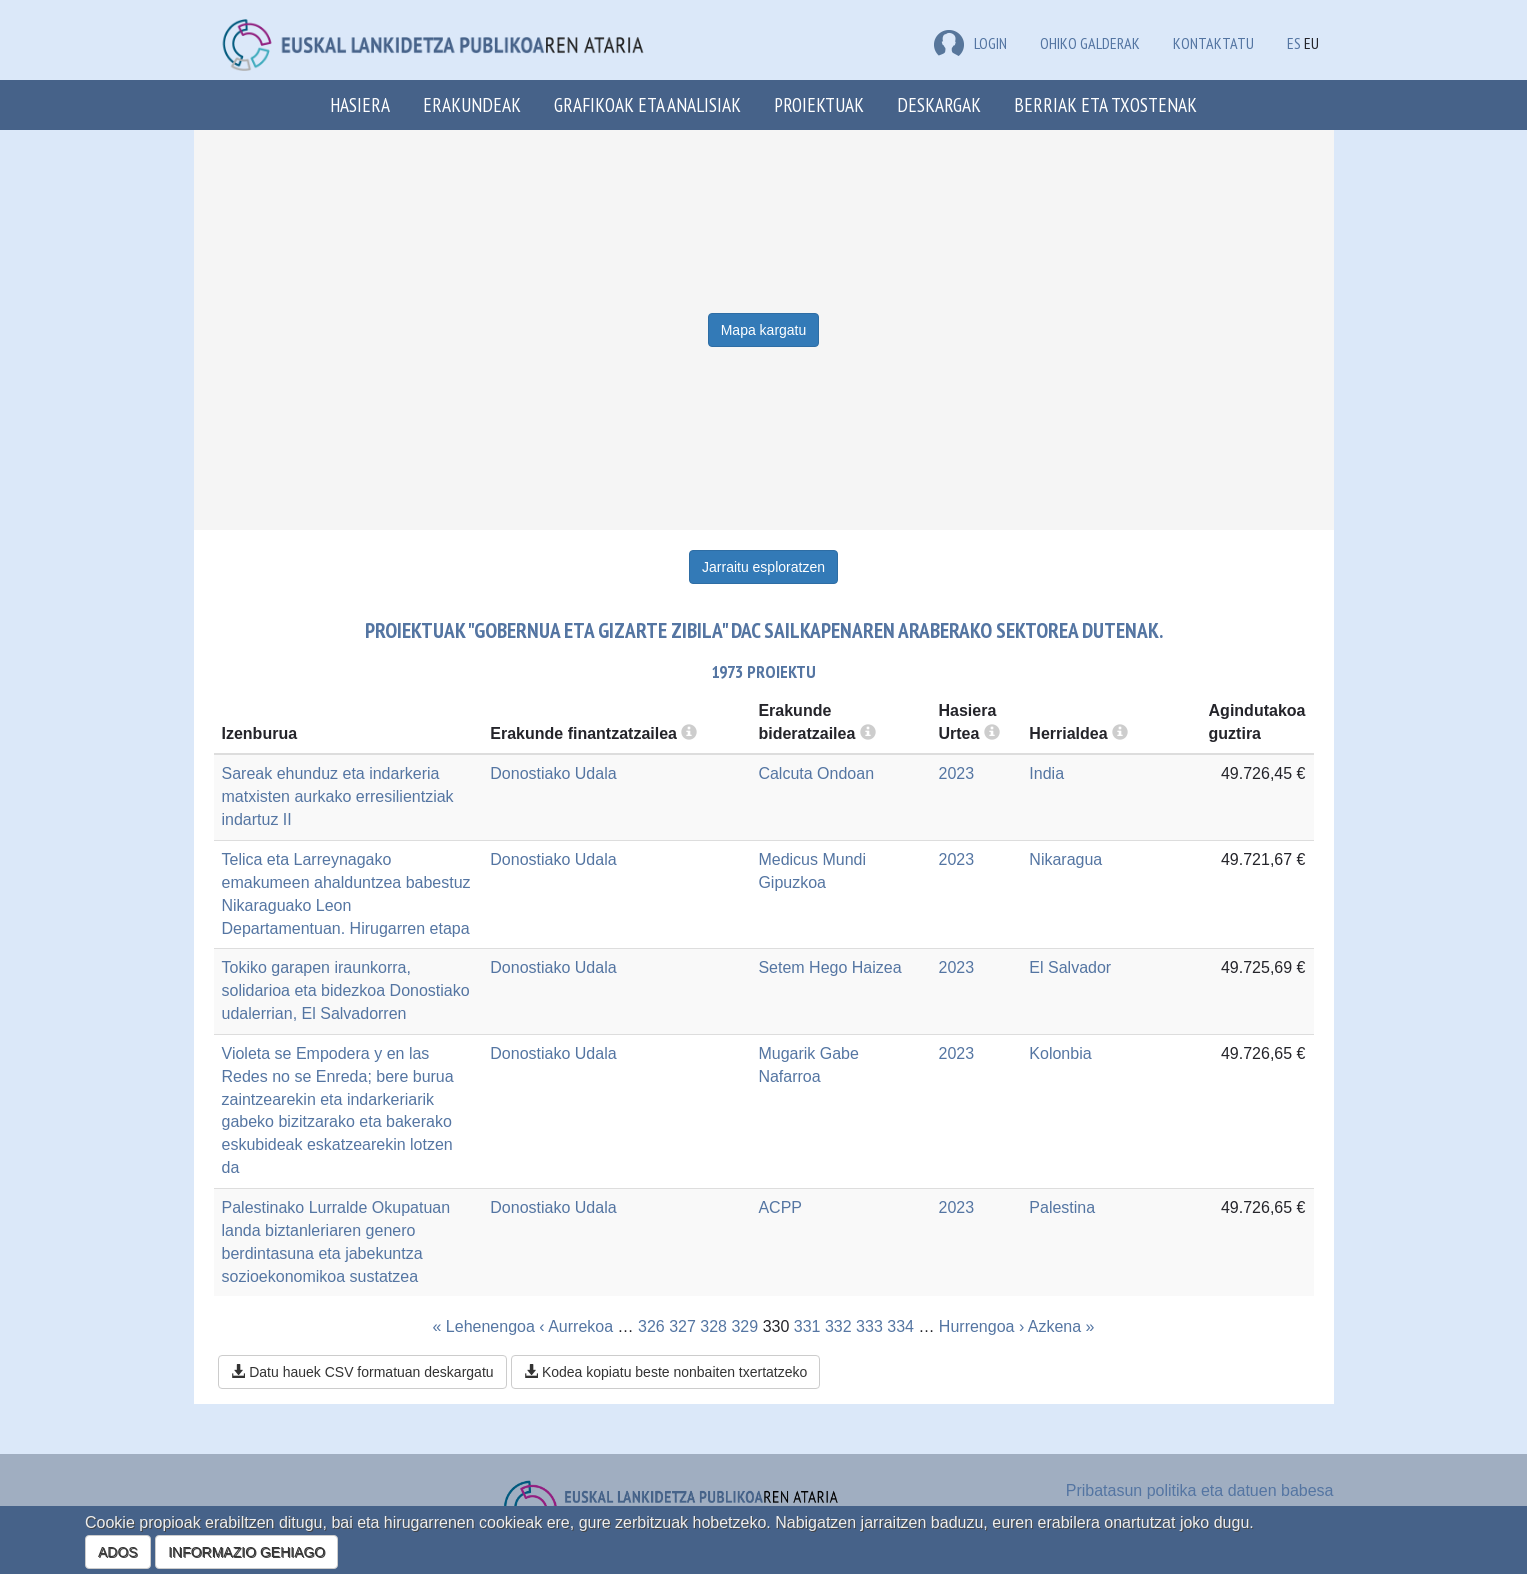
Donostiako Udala (553, 773)
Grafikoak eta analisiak (647, 104)
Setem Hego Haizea (829, 967)
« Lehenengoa (484, 1326)
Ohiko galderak (1090, 43)
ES (1294, 43)
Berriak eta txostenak (1105, 104)
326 (651, 1326)
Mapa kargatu (764, 330)
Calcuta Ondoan (816, 773)
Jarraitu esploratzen (763, 567)
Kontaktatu (1213, 43)
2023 (957, 773)
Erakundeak (472, 104)
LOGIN (970, 43)
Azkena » (1061, 1326)
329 (744, 1326)
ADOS (118, 1552)
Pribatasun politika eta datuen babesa (1200, 1490)
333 (869, 1326)
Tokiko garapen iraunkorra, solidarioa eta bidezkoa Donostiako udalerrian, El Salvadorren (346, 990)
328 (713, 1326)
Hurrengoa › (981, 1326)
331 (807, 1326)
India (1046, 773)
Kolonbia (1060, 1053)
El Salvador (1070, 967)
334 (900, 1326)
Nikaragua (1065, 859)
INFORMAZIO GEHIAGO (246, 1552)
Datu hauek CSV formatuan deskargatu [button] (362, 1372)
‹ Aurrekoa (576, 1326)
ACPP (780, 1207)
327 (682, 1326)
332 (838, 1326)
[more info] (992, 733)
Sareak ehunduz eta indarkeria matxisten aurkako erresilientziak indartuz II (338, 796)
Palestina (1062, 1207)
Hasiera (360, 104)
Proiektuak (819, 104)
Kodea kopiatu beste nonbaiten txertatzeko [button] (665, 1372)
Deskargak (939, 104)
